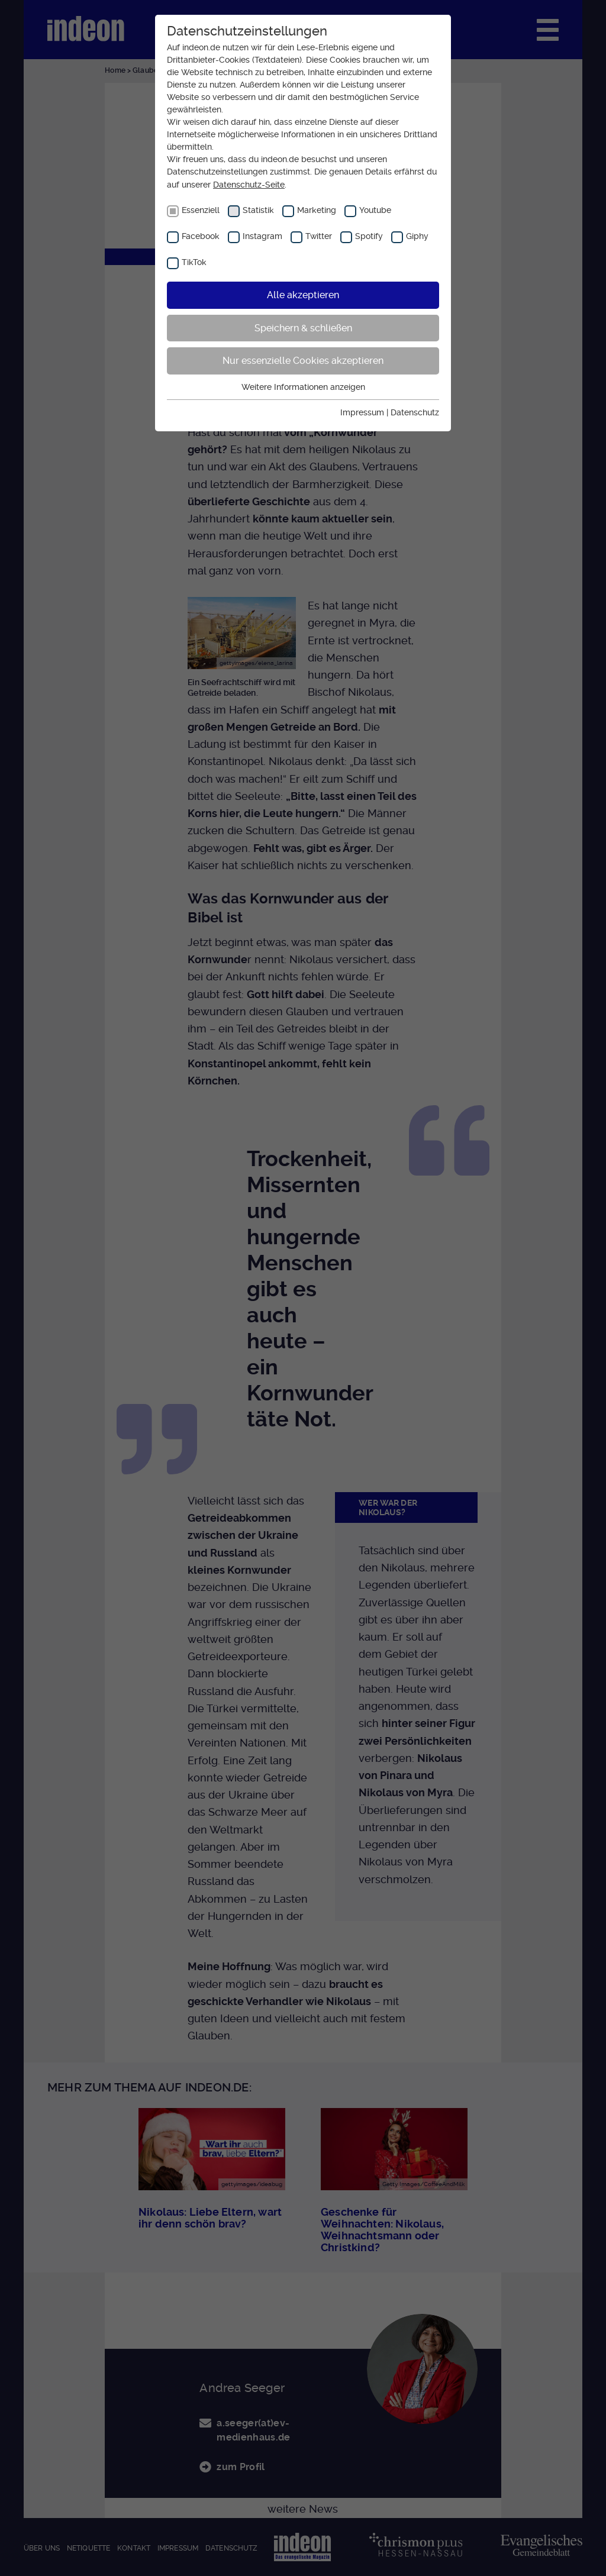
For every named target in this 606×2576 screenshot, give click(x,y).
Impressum (362, 412)
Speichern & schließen (303, 328)
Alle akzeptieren (303, 295)
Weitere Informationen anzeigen (303, 387)
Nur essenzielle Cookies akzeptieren (303, 360)
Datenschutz (415, 412)
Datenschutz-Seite (249, 184)
